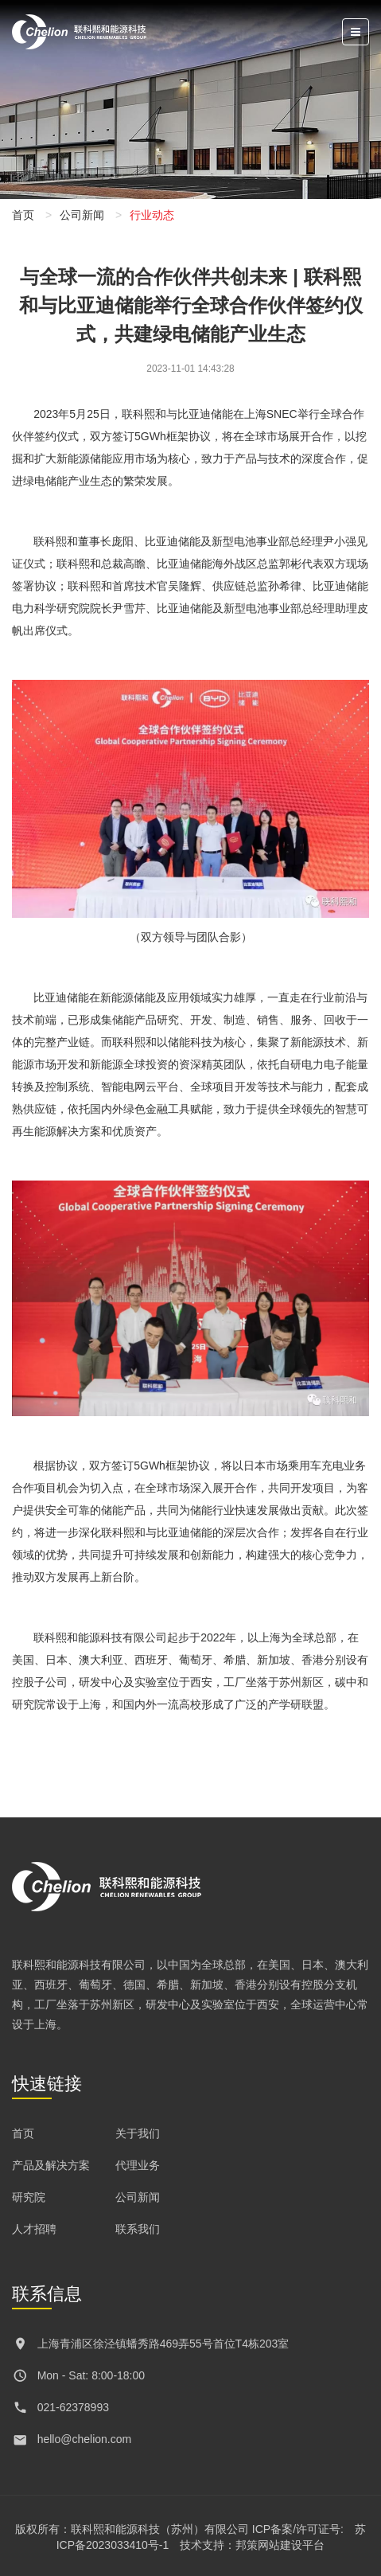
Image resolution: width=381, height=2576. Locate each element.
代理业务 (137, 2165)
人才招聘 (34, 2229)
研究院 (28, 2197)
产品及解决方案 (51, 2165)
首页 (23, 215)
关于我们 (137, 2133)
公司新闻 (82, 215)
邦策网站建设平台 (280, 2545)
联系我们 (137, 2229)
